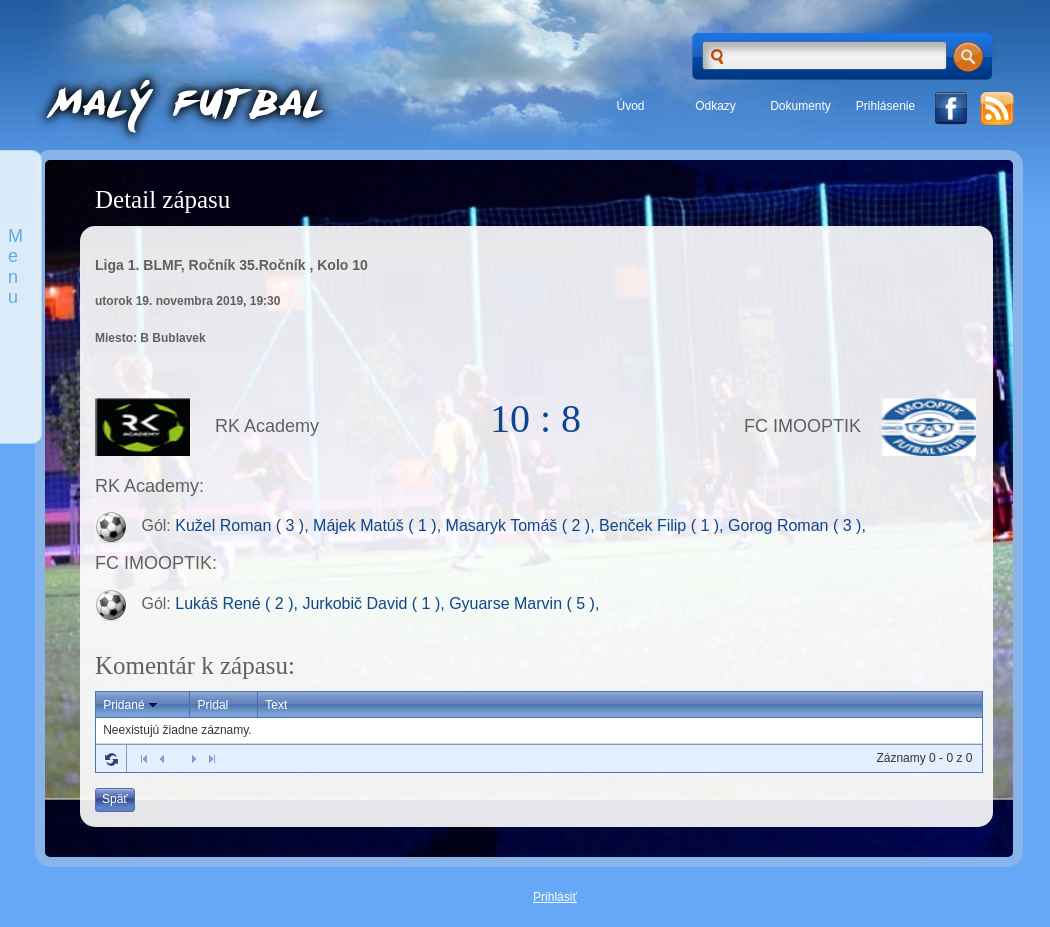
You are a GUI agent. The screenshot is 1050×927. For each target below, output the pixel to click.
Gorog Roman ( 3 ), (797, 526)
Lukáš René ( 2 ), (238, 603)
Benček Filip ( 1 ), (663, 526)
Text (276, 705)
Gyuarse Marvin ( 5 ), (524, 603)
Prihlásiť (555, 897)
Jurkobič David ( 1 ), (375, 603)
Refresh (111, 759)
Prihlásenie (885, 106)
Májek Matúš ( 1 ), (379, 526)
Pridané (131, 705)
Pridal (213, 705)
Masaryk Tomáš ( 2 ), (523, 526)
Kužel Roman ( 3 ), (244, 526)
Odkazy (715, 106)
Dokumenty (800, 106)
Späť (115, 799)
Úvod (630, 106)
